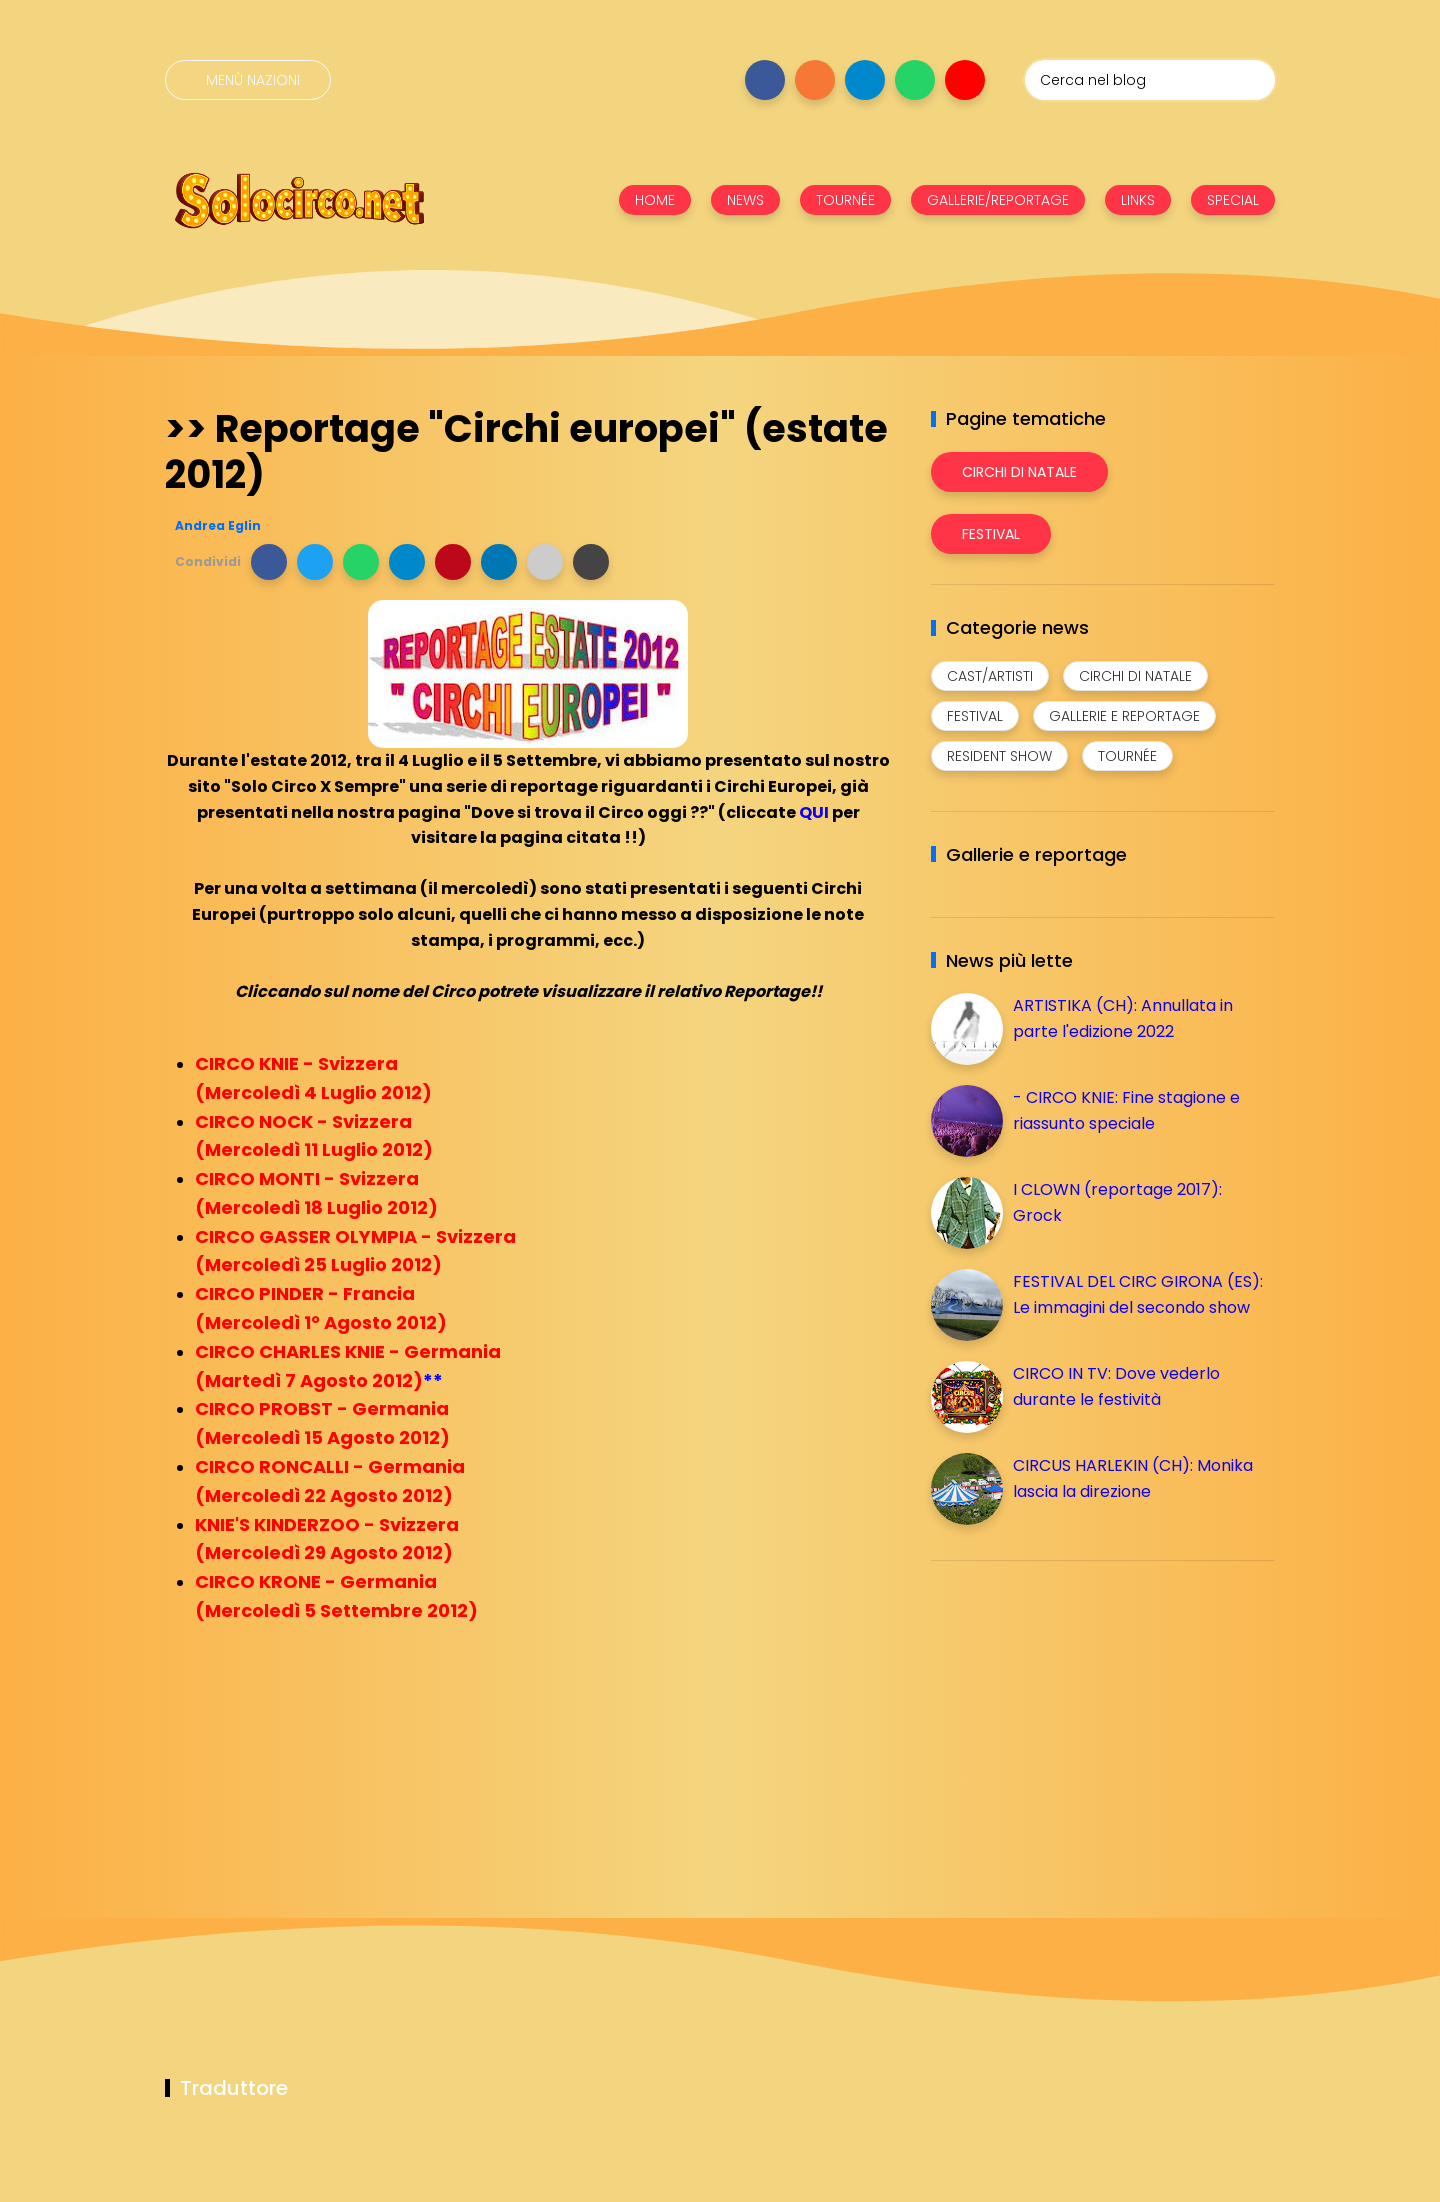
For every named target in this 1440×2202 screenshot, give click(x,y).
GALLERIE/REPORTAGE (998, 200)
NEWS (745, 200)
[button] (269, 562)
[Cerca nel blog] (1150, 80)
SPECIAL (1233, 200)
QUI (814, 812)
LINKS (1138, 200)
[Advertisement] (1081, 1716)
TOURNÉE (845, 200)
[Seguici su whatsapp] (915, 80)
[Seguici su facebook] (765, 80)
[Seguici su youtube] (965, 80)
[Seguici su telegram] (865, 80)
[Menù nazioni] (248, 80)
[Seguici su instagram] (815, 80)
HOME (655, 200)
